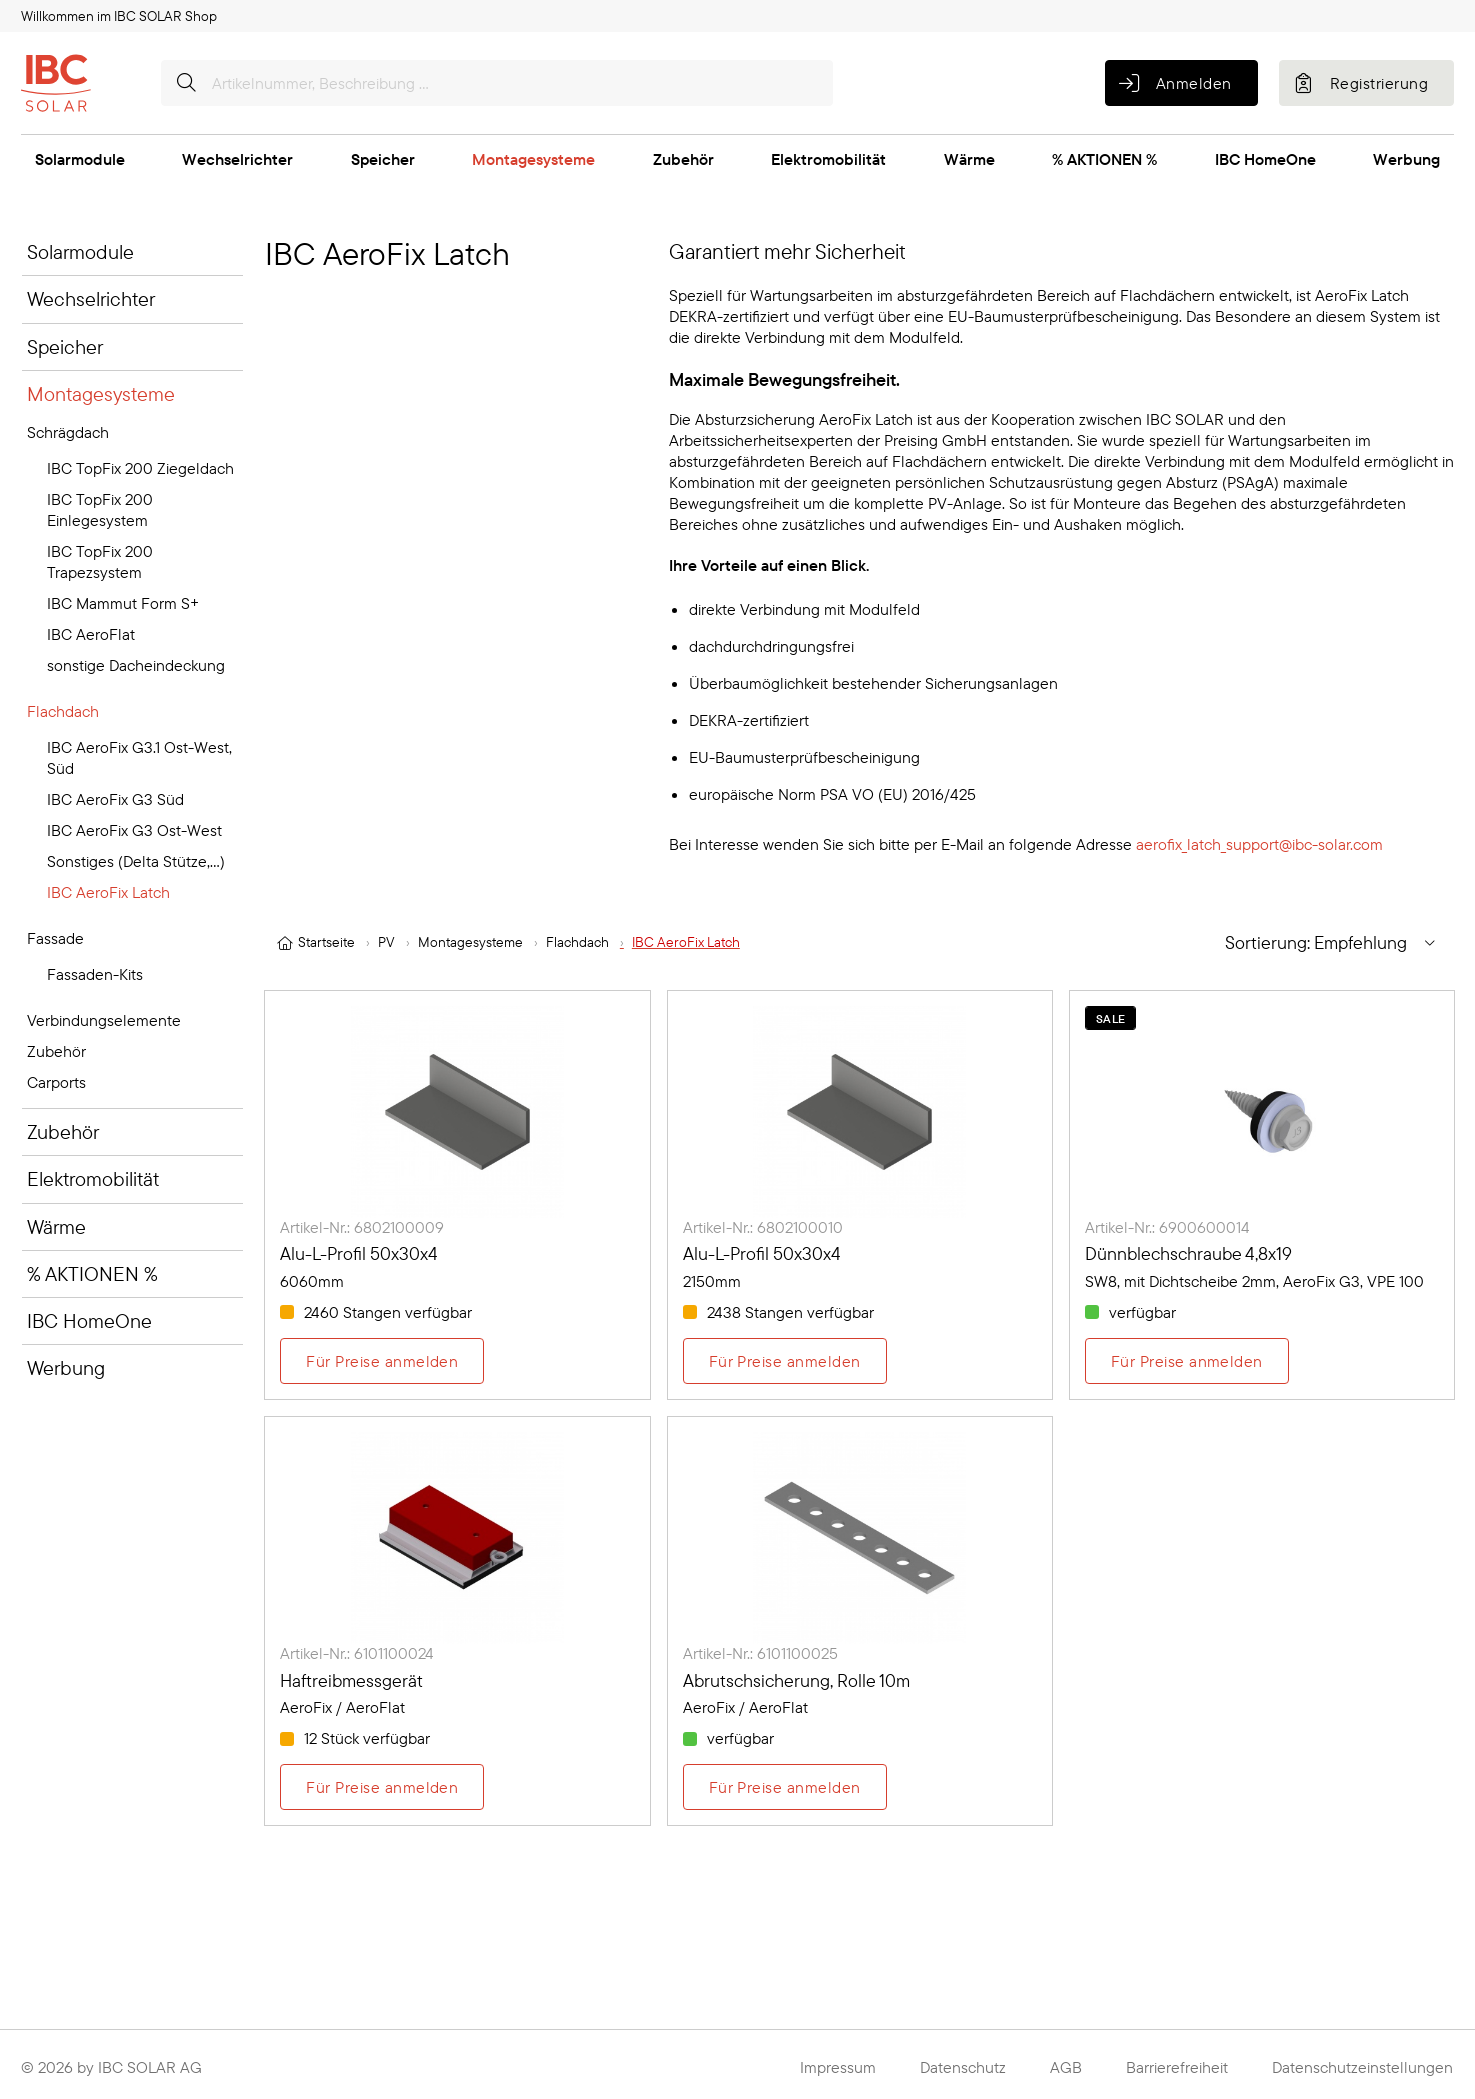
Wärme (969, 159)
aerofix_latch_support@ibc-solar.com (1259, 844)
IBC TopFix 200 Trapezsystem (100, 561)
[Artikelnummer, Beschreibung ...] (497, 83)
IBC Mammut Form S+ (123, 603)
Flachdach (63, 711)
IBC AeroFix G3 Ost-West (134, 830)
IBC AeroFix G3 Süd (115, 799)
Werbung (1406, 159)
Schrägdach (68, 432)
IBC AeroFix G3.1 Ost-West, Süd (139, 757)
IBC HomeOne (1265, 159)
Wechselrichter (237, 159)
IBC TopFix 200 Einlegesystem (100, 509)
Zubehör (683, 159)
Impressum (838, 2067)
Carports (56, 1082)
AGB (1066, 2067)
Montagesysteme (533, 159)
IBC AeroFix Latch (108, 892)
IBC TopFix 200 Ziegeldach (140, 468)
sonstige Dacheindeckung (136, 665)
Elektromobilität (828, 159)
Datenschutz (963, 2067)
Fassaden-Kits (95, 974)
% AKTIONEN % (1104, 159)
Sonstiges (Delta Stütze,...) (136, 861)
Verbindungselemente (104, 1020)
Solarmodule (80, 159)
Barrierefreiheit (1177, 2067)
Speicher (383, 159)
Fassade (55, 938)
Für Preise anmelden (382, 1361)
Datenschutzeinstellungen (1362, 2067)
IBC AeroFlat (91, 634)
